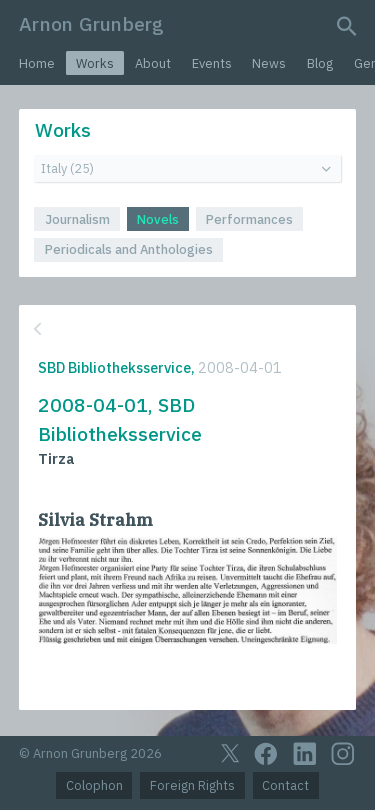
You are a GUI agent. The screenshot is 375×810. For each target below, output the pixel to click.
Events (212, 63)
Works (95, 63)
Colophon (94, 785)
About (153, 63)
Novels (158, 219)
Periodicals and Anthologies (129, 249)
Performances (249, 219)
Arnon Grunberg (91, 23)
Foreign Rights (192, 785)
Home (37, 63)
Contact (285, 785)
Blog (320, 63)
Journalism (77, 219)
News (269, 63)
